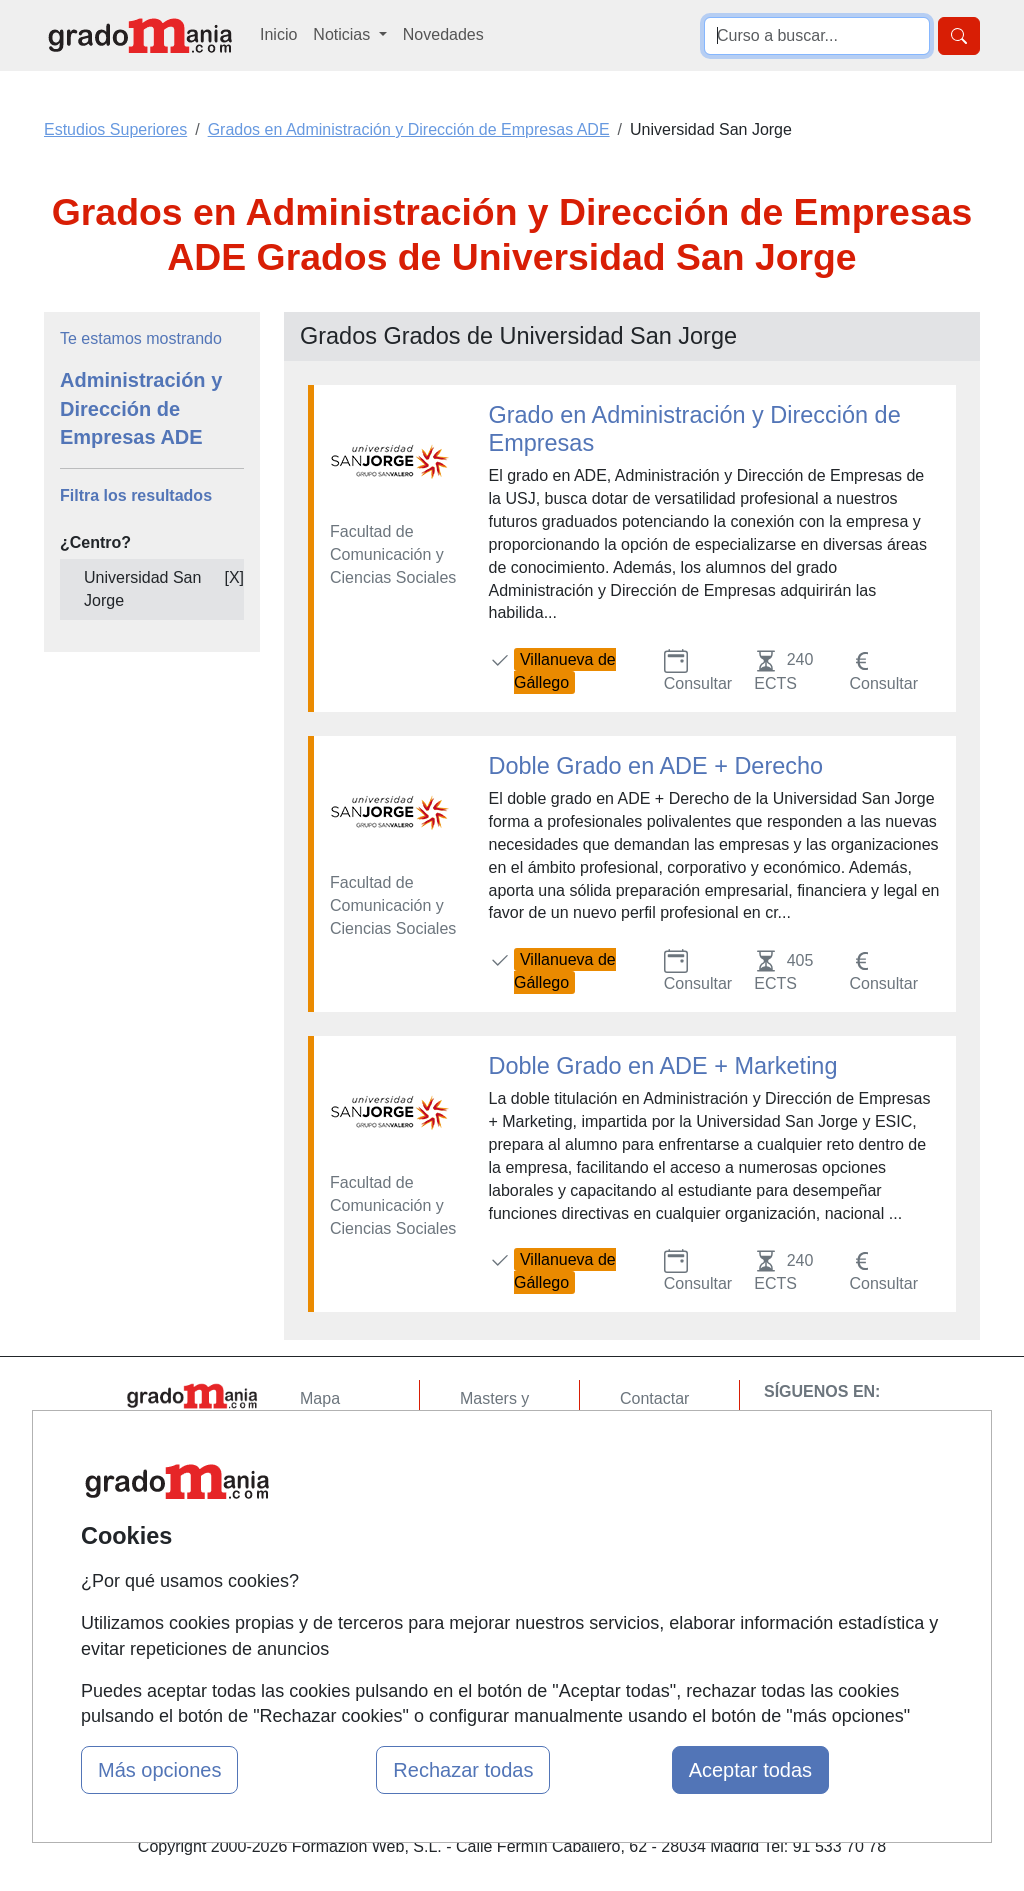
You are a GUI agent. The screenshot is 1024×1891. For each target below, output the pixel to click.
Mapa (320, 1398)
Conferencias (507, 1499)
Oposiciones (504, 1599)
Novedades (443, 34)
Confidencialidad (679, 1437)
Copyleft (649, 1515)
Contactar (654, 1398)
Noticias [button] (343, 34)
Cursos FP (498, 1460)
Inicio (278, 34)
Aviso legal (658, 1476)
